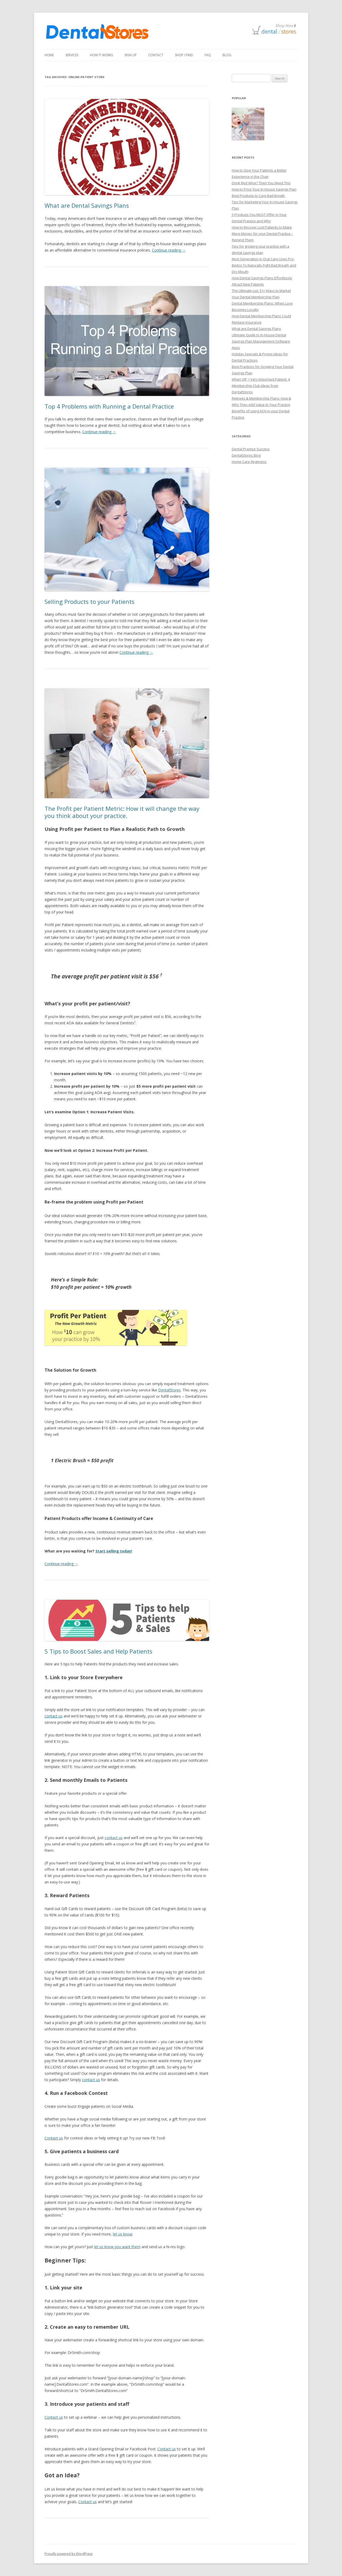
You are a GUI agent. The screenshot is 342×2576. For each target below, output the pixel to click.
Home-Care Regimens (249, 461)
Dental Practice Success (251, 449)
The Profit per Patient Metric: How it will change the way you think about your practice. (122, 811)
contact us (53, 1715)
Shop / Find (184, 55)
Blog (227, 55)
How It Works (101, 55)
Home (49, 55)
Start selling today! (113, 1551)
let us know (122, 2234)
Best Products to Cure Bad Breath (258, 195)
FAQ (208, 55)
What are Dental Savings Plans (87, 205)
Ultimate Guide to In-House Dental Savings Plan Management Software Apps (261, 341)
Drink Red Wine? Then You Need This (261, 183)
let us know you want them (117, 2246)
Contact (155, 55)
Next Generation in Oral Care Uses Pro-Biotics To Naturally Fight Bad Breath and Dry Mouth (264, 265)
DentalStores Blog (246, 455)
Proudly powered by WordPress (69, 2553)
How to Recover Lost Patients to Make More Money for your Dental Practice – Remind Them (262, 233)
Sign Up (130, 55)
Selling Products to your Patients (89, 601)
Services (71, 55)
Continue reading (169, 250)
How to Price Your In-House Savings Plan (264, 189)
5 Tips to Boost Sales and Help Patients (98, 1651)
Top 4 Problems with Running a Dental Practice (109, 406)
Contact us (54, 2138)
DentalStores (169, 1390)
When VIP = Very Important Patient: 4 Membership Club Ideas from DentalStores (261, 385)
